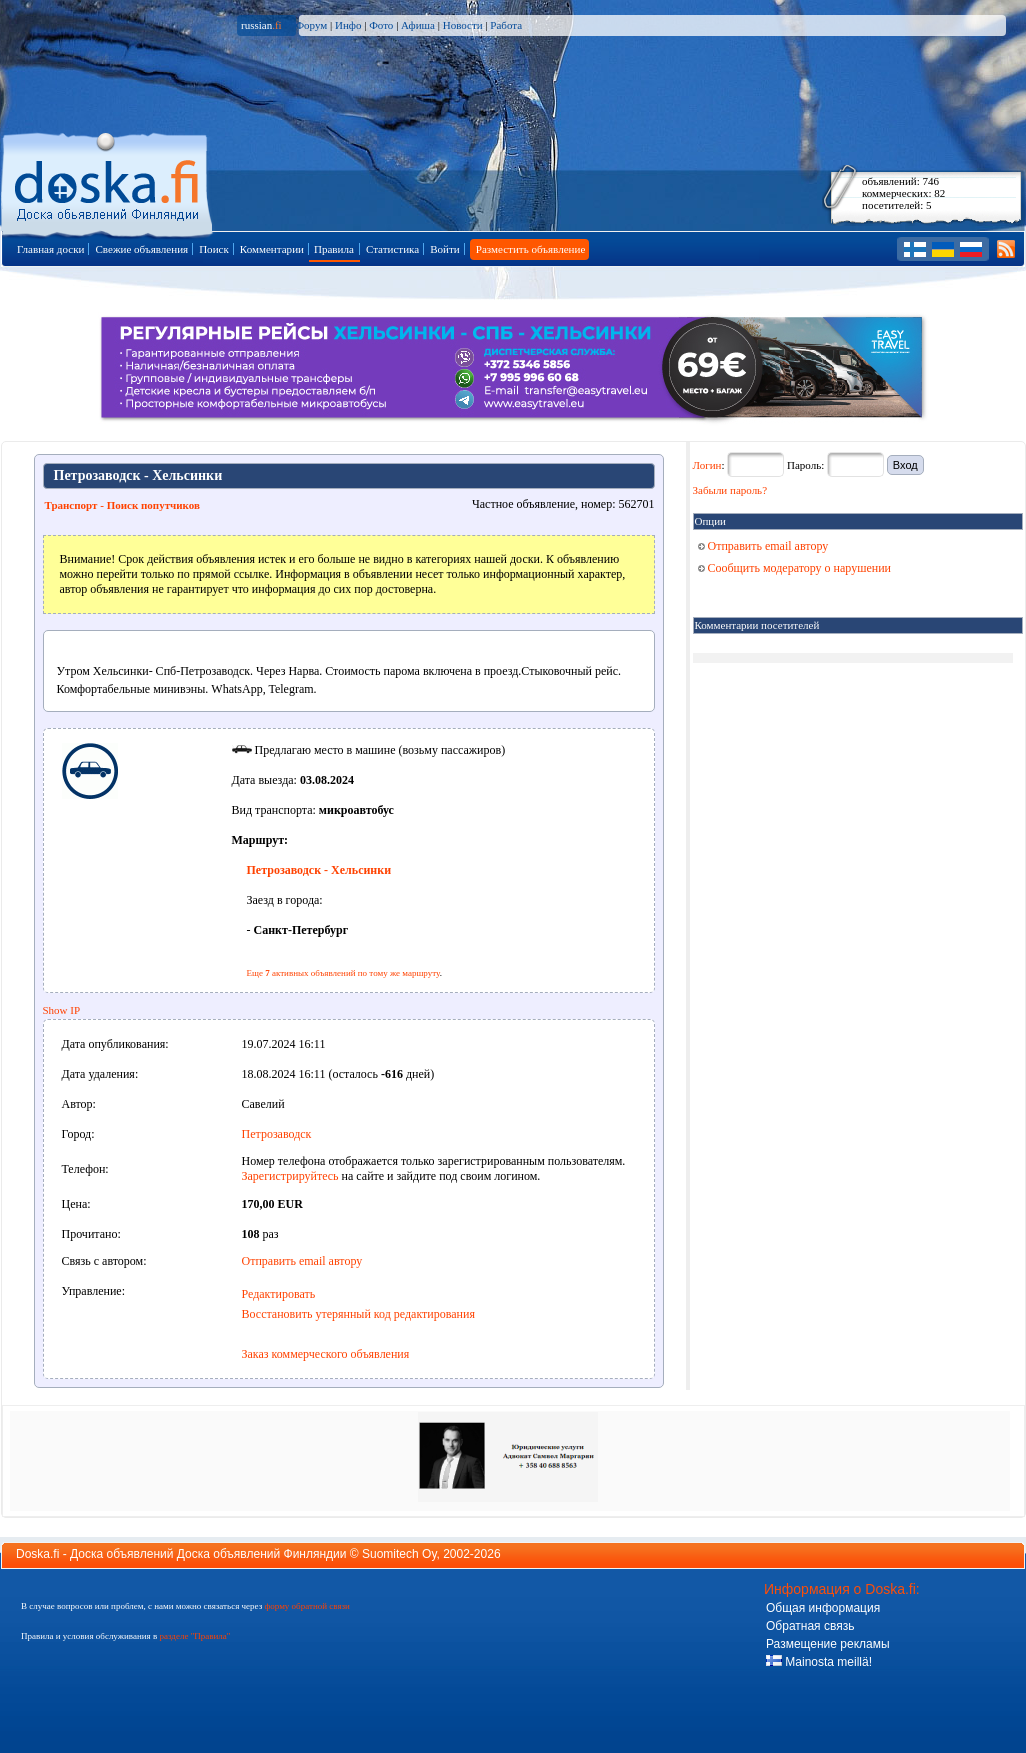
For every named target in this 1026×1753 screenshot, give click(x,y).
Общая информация (823, 1608)
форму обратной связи (306, 1606)
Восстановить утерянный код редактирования (358, 1314)
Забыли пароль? (730, 490)
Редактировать (279, 1294)
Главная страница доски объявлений (108, 181)
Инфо (348, 25)
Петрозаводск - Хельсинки (319, 870)
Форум (311, 25)
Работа (506, 25)
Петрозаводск (277, 1134)
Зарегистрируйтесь (290, 1176)
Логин (707, 465)
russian (261, 25)
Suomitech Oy (399, 1554)
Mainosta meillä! (819, 1662)
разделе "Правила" (194, 1636)
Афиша (418, 25)
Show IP (62, 1010)
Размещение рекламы (828, 1644)
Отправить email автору (302, 1261)
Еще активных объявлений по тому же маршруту (343, 973)
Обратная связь (810, 1626)
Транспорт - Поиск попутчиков (122, 505)
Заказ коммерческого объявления (326, 1354)
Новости (463, 25)
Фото (381, 25)
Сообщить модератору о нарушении (795, 568)
